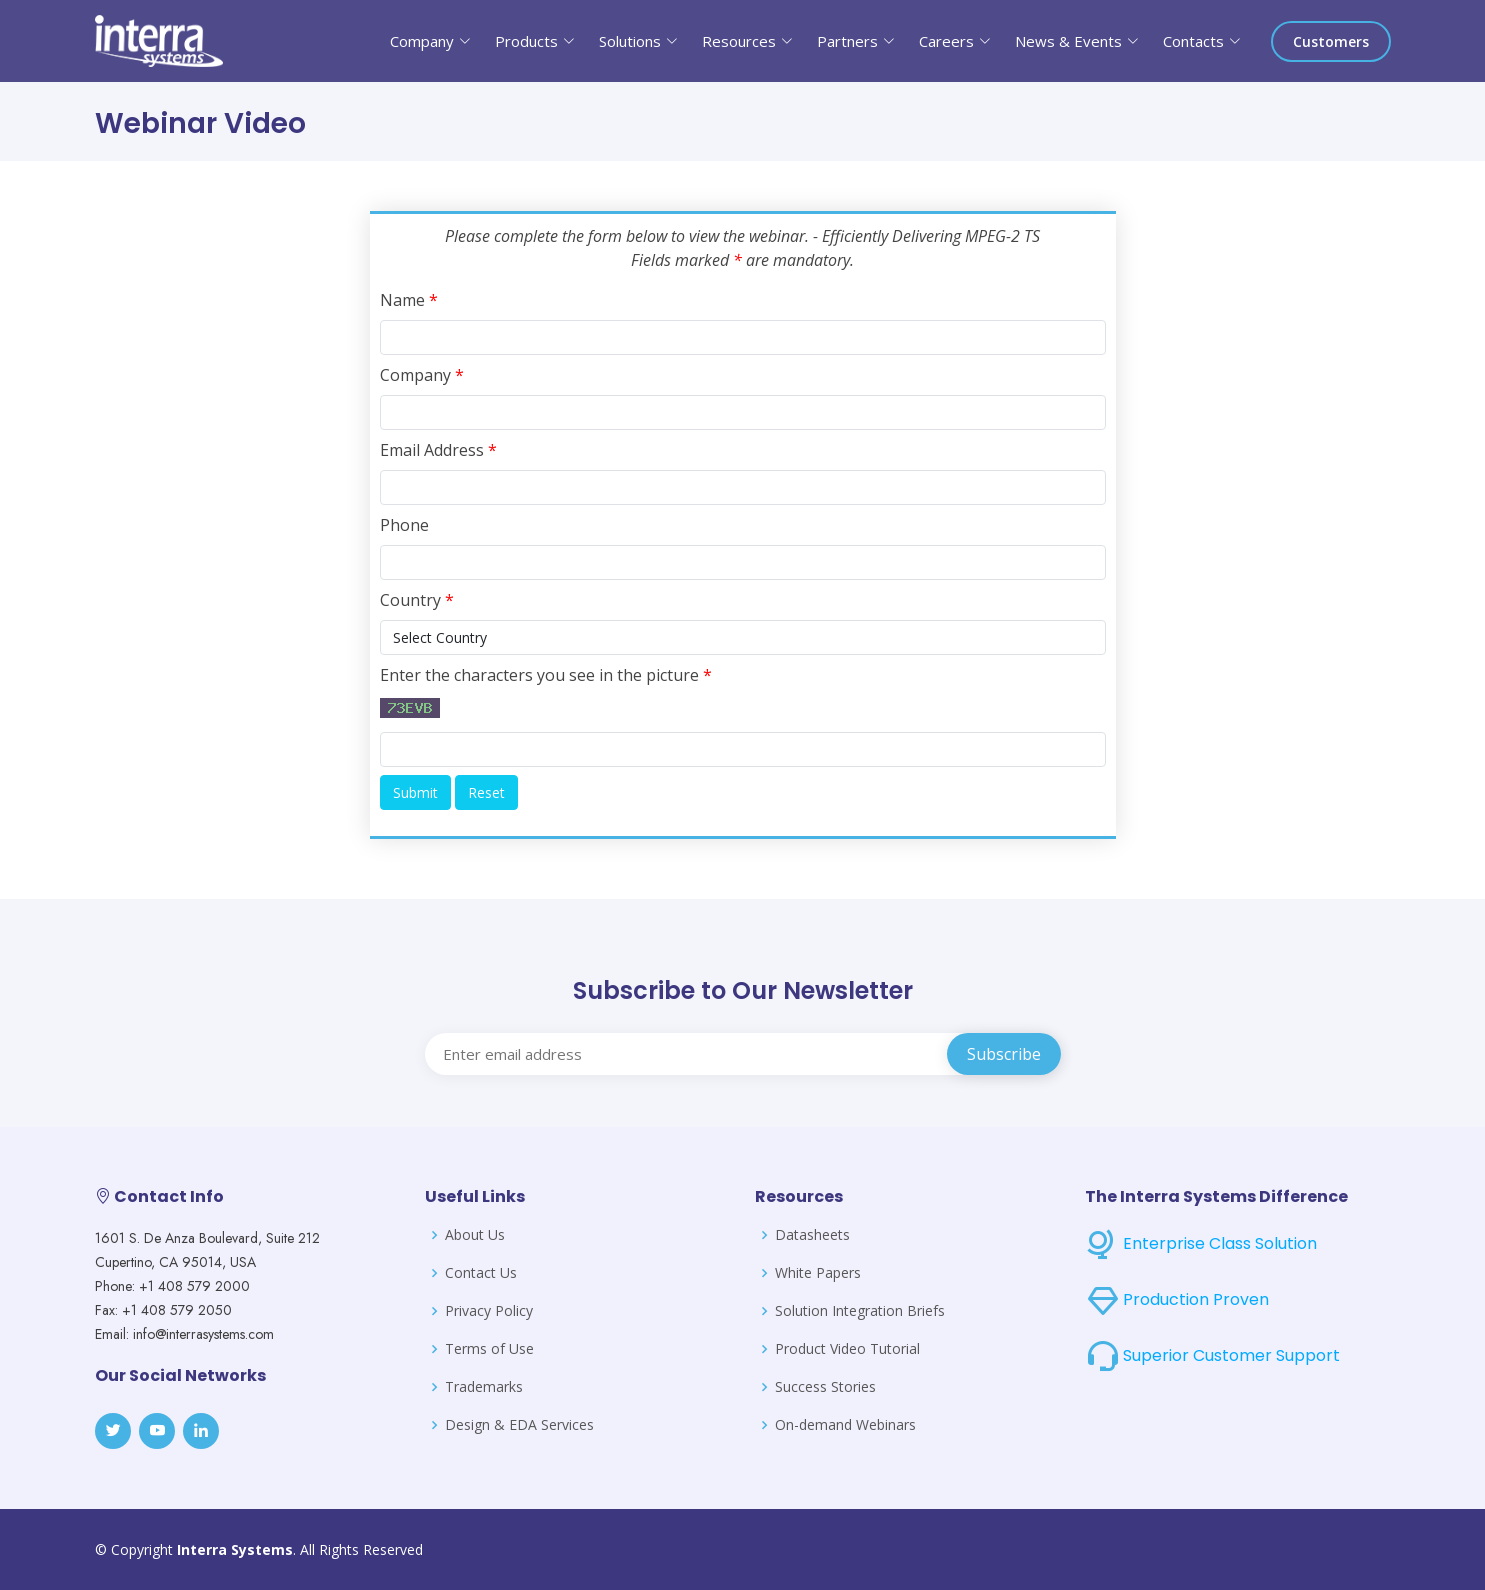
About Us (475, 1235)
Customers (1331, 41)
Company (422, 375)
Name (409, 300)
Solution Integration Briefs (860, 1311)
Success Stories (825, 1387)
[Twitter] (113, 1431)
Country (417, 600)
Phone (404, 525)
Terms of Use (489, 1349)
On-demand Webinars (845, 1425)
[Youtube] (157, 1431)
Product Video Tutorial (847, 1349)
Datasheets (812, 1235)
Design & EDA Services (519, 1425)
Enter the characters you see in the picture (546, 675)
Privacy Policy (489, 1311)
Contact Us (481, 1273)
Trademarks (484, 1387)
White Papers (818, 1273)
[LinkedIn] (201, 1431)
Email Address (438, 450)
